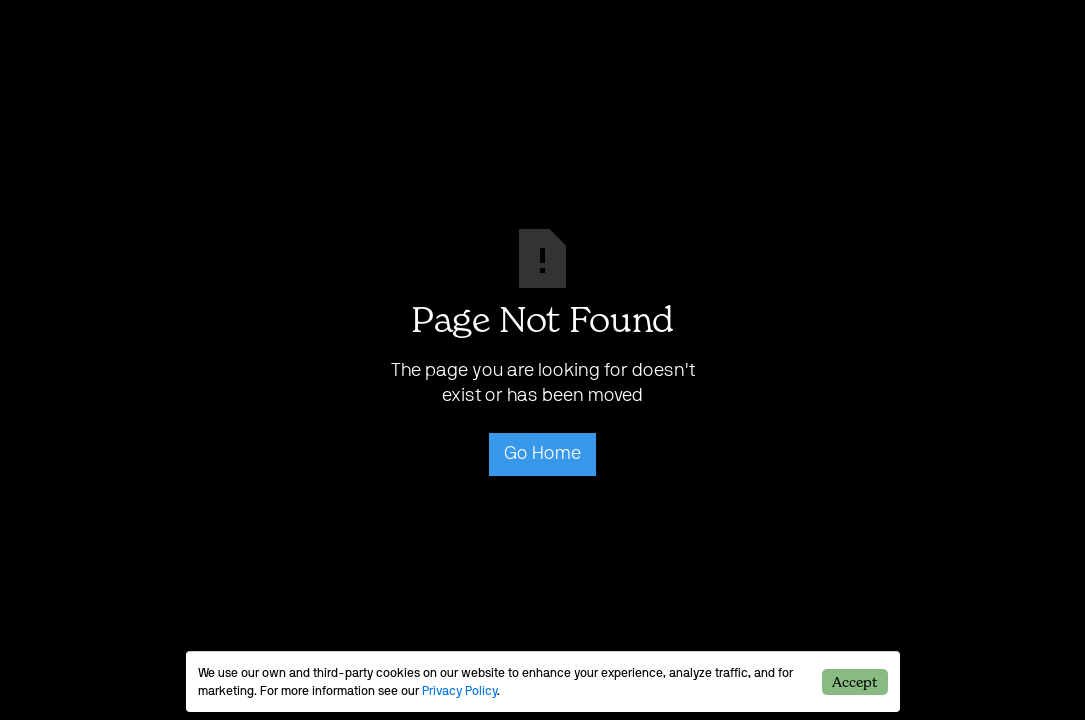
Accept (854, 681)
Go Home (542, 454)
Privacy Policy (459, 691)
